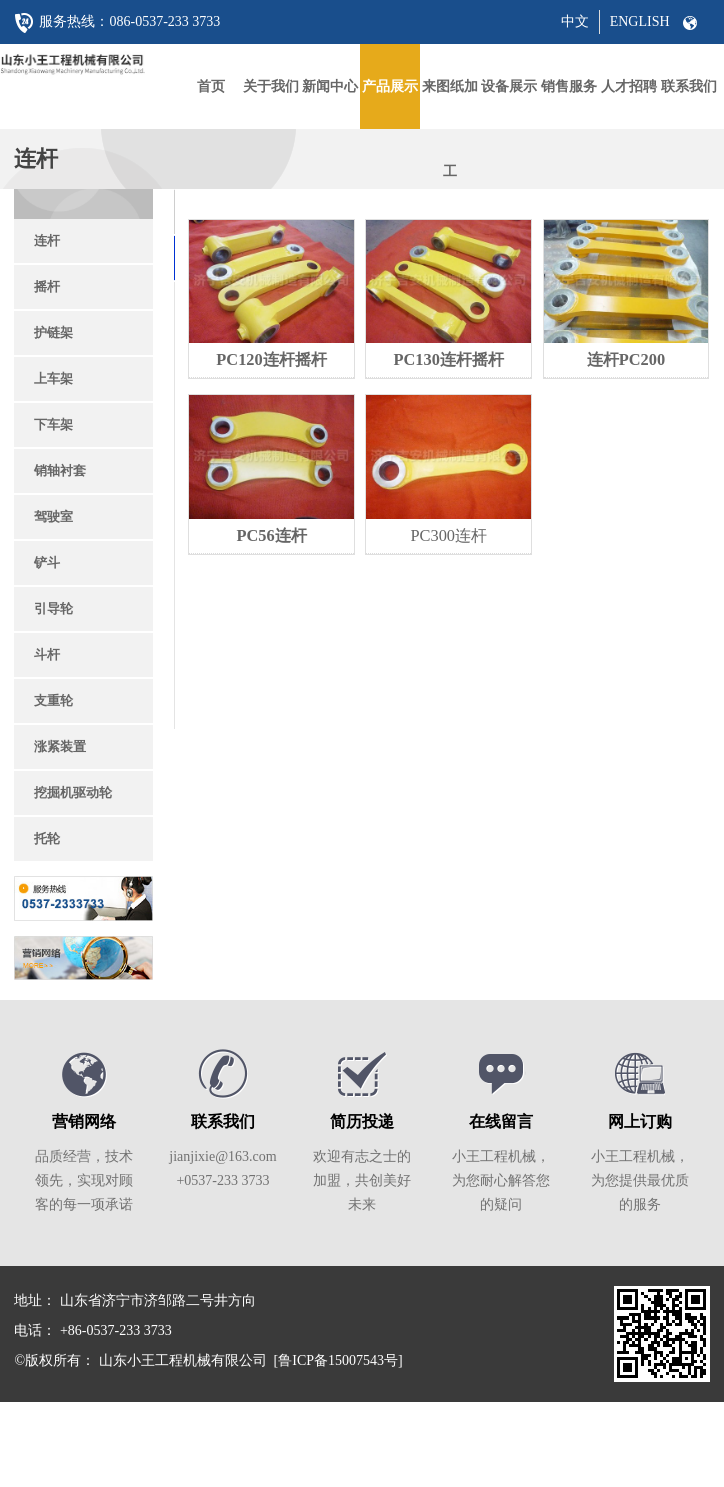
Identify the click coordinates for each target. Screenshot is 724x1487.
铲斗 (47, 562)
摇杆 (47, 286)
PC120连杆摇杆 (271, 359)
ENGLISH (640, 21)
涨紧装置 (60, 746)
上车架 (53, 378)
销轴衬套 (60, 470)
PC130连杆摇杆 (449, 359)
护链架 (53, 332)
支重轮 (53, 700)
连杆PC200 (626, 359)
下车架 (53, 424)
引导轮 (53, 608)
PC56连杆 (271, 535)
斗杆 (47, 654)
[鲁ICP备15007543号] (338, 1360)
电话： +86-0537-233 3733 (92, 1330)
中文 (575, 21)
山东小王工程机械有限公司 (183, 1360)
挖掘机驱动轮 (73, 792)
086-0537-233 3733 (164, 21)
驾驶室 (53, 516)
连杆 (47, 240)
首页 (211, 86)
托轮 (47, 838)
